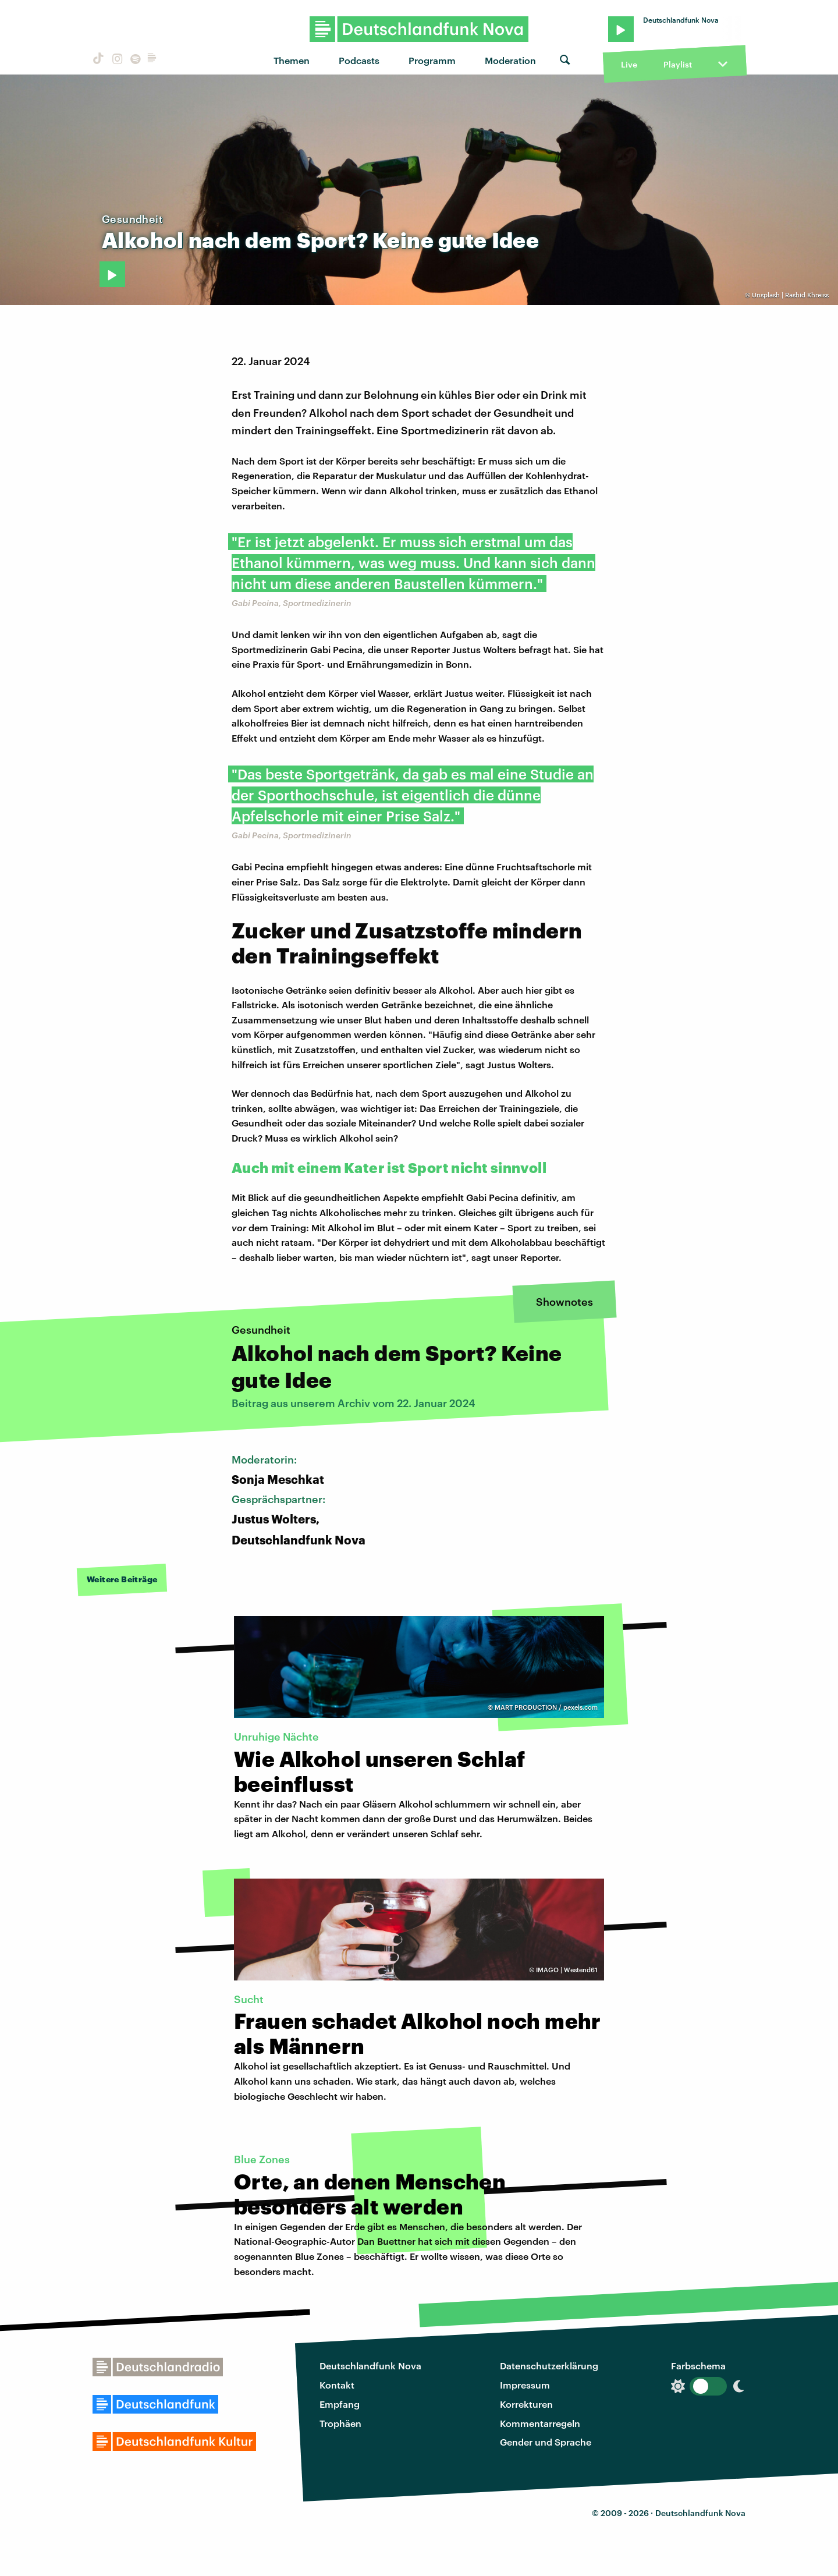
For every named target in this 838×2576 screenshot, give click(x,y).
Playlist (677, 64)
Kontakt (336, 2384)
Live (629, 64)
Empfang (339, 2404)
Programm (432, 60)
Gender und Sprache (545, 2441)
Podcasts (359, 60)
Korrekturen (526, 2404)
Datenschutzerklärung (549, 2365)
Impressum (525, 2384)
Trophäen (340, 2423)
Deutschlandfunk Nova (370, 2365)
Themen (292, 60)
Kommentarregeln (540, 2423)
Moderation (510, 60)
